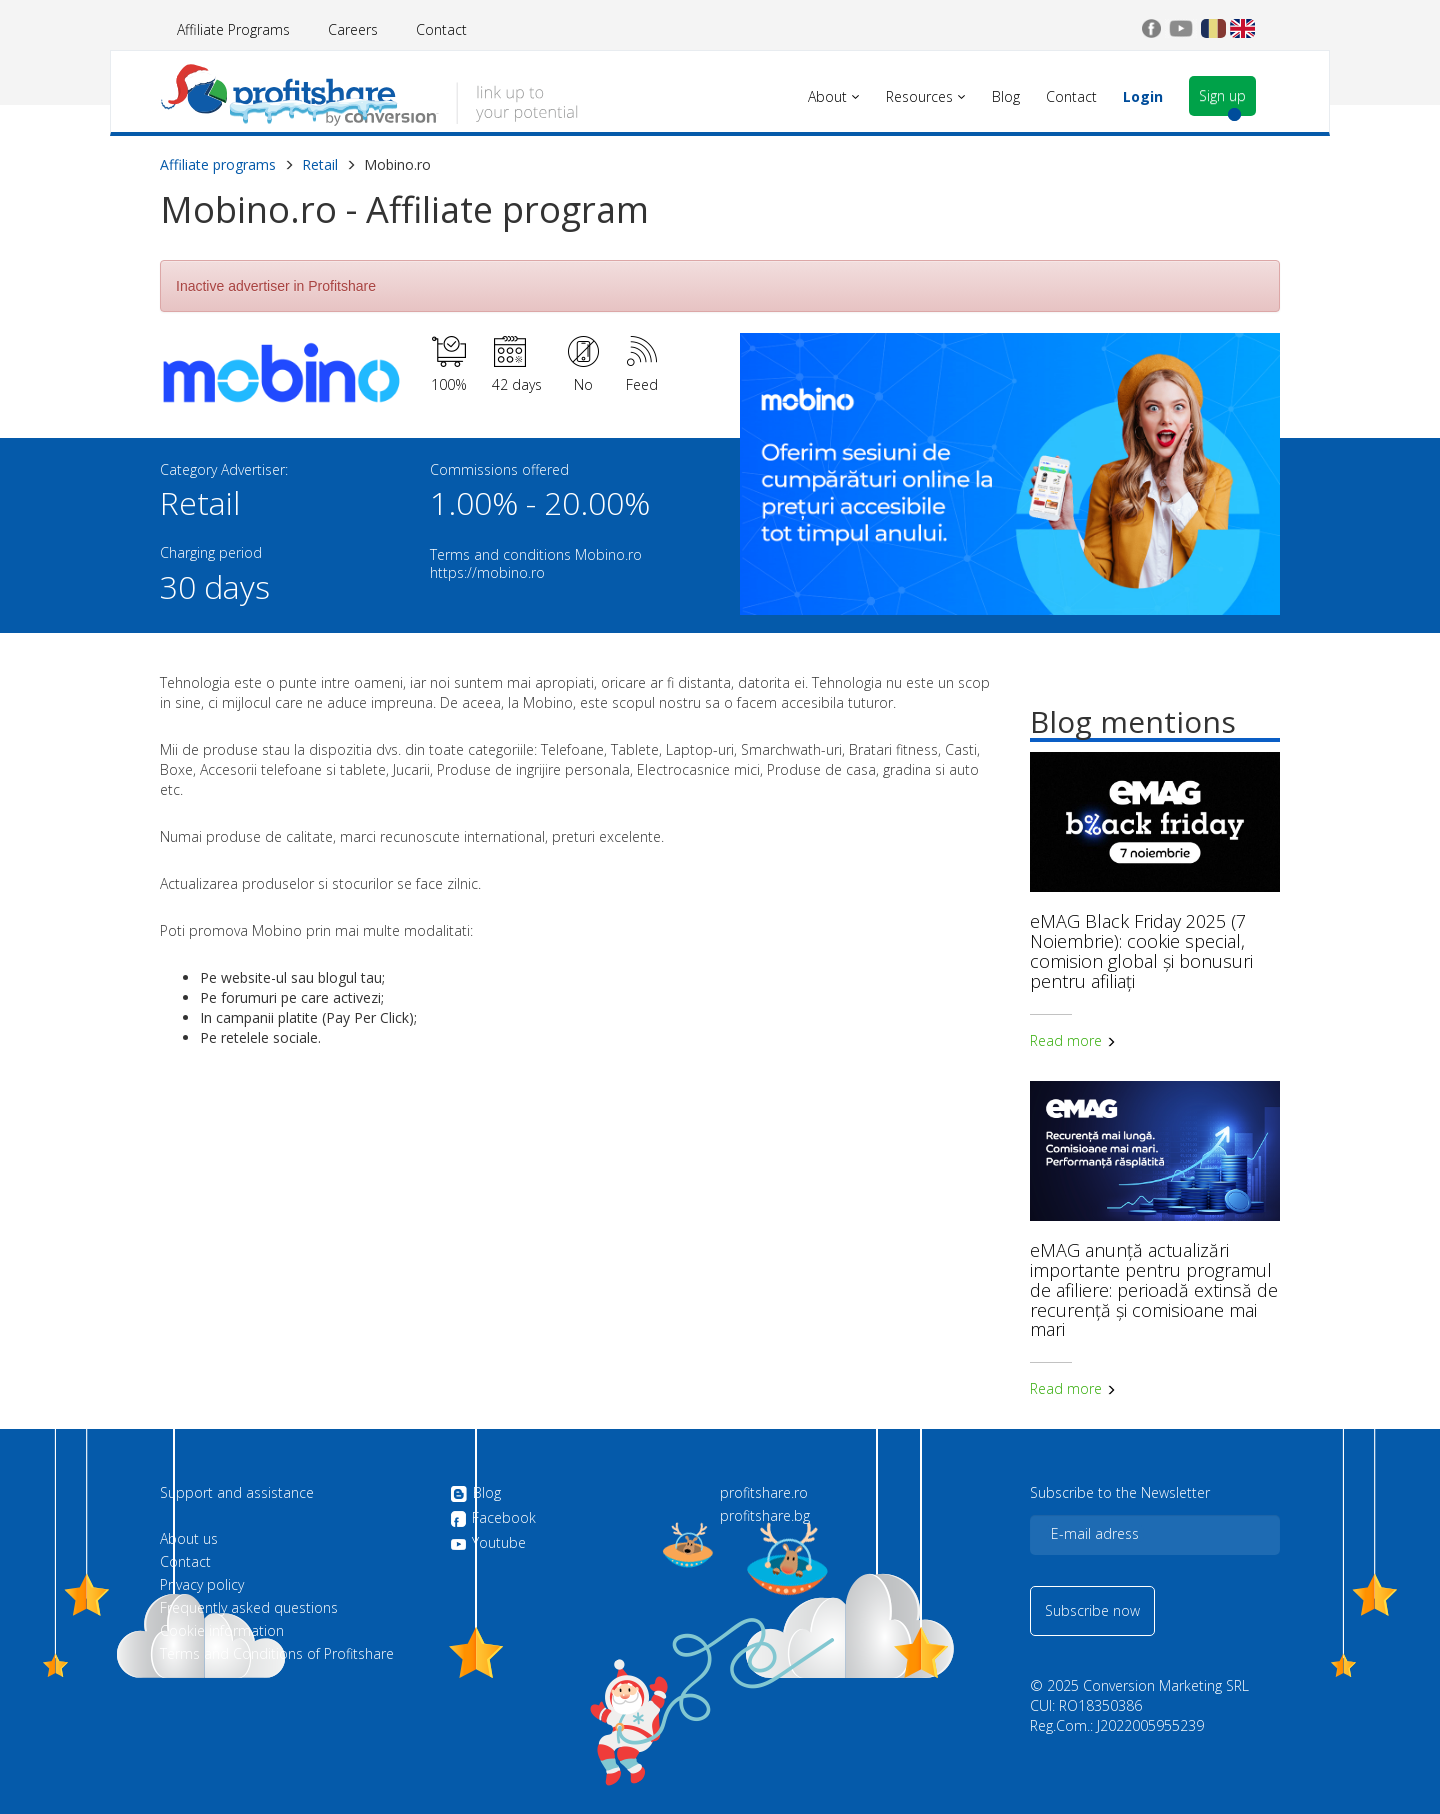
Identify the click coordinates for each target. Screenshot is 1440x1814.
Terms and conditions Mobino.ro (536, 554)
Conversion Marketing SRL (1166, 1685)
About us (189, 1539)
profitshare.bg (765, 1516)
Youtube (488, 1543)
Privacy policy (202, 1585)
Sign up (1222, 95)
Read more (1073, 1040)
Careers (353, 29)
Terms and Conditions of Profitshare (277, 1654)
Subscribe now (1092, 1610)
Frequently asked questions (249, 1608)
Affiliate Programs (233, 29)
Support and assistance (237, 1493)
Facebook (493, 1519)
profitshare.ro (764, 1493)
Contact (441, 29)
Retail (320, 164)
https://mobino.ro (487, 572)
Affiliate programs (218, 164)
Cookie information (222, 1631)
